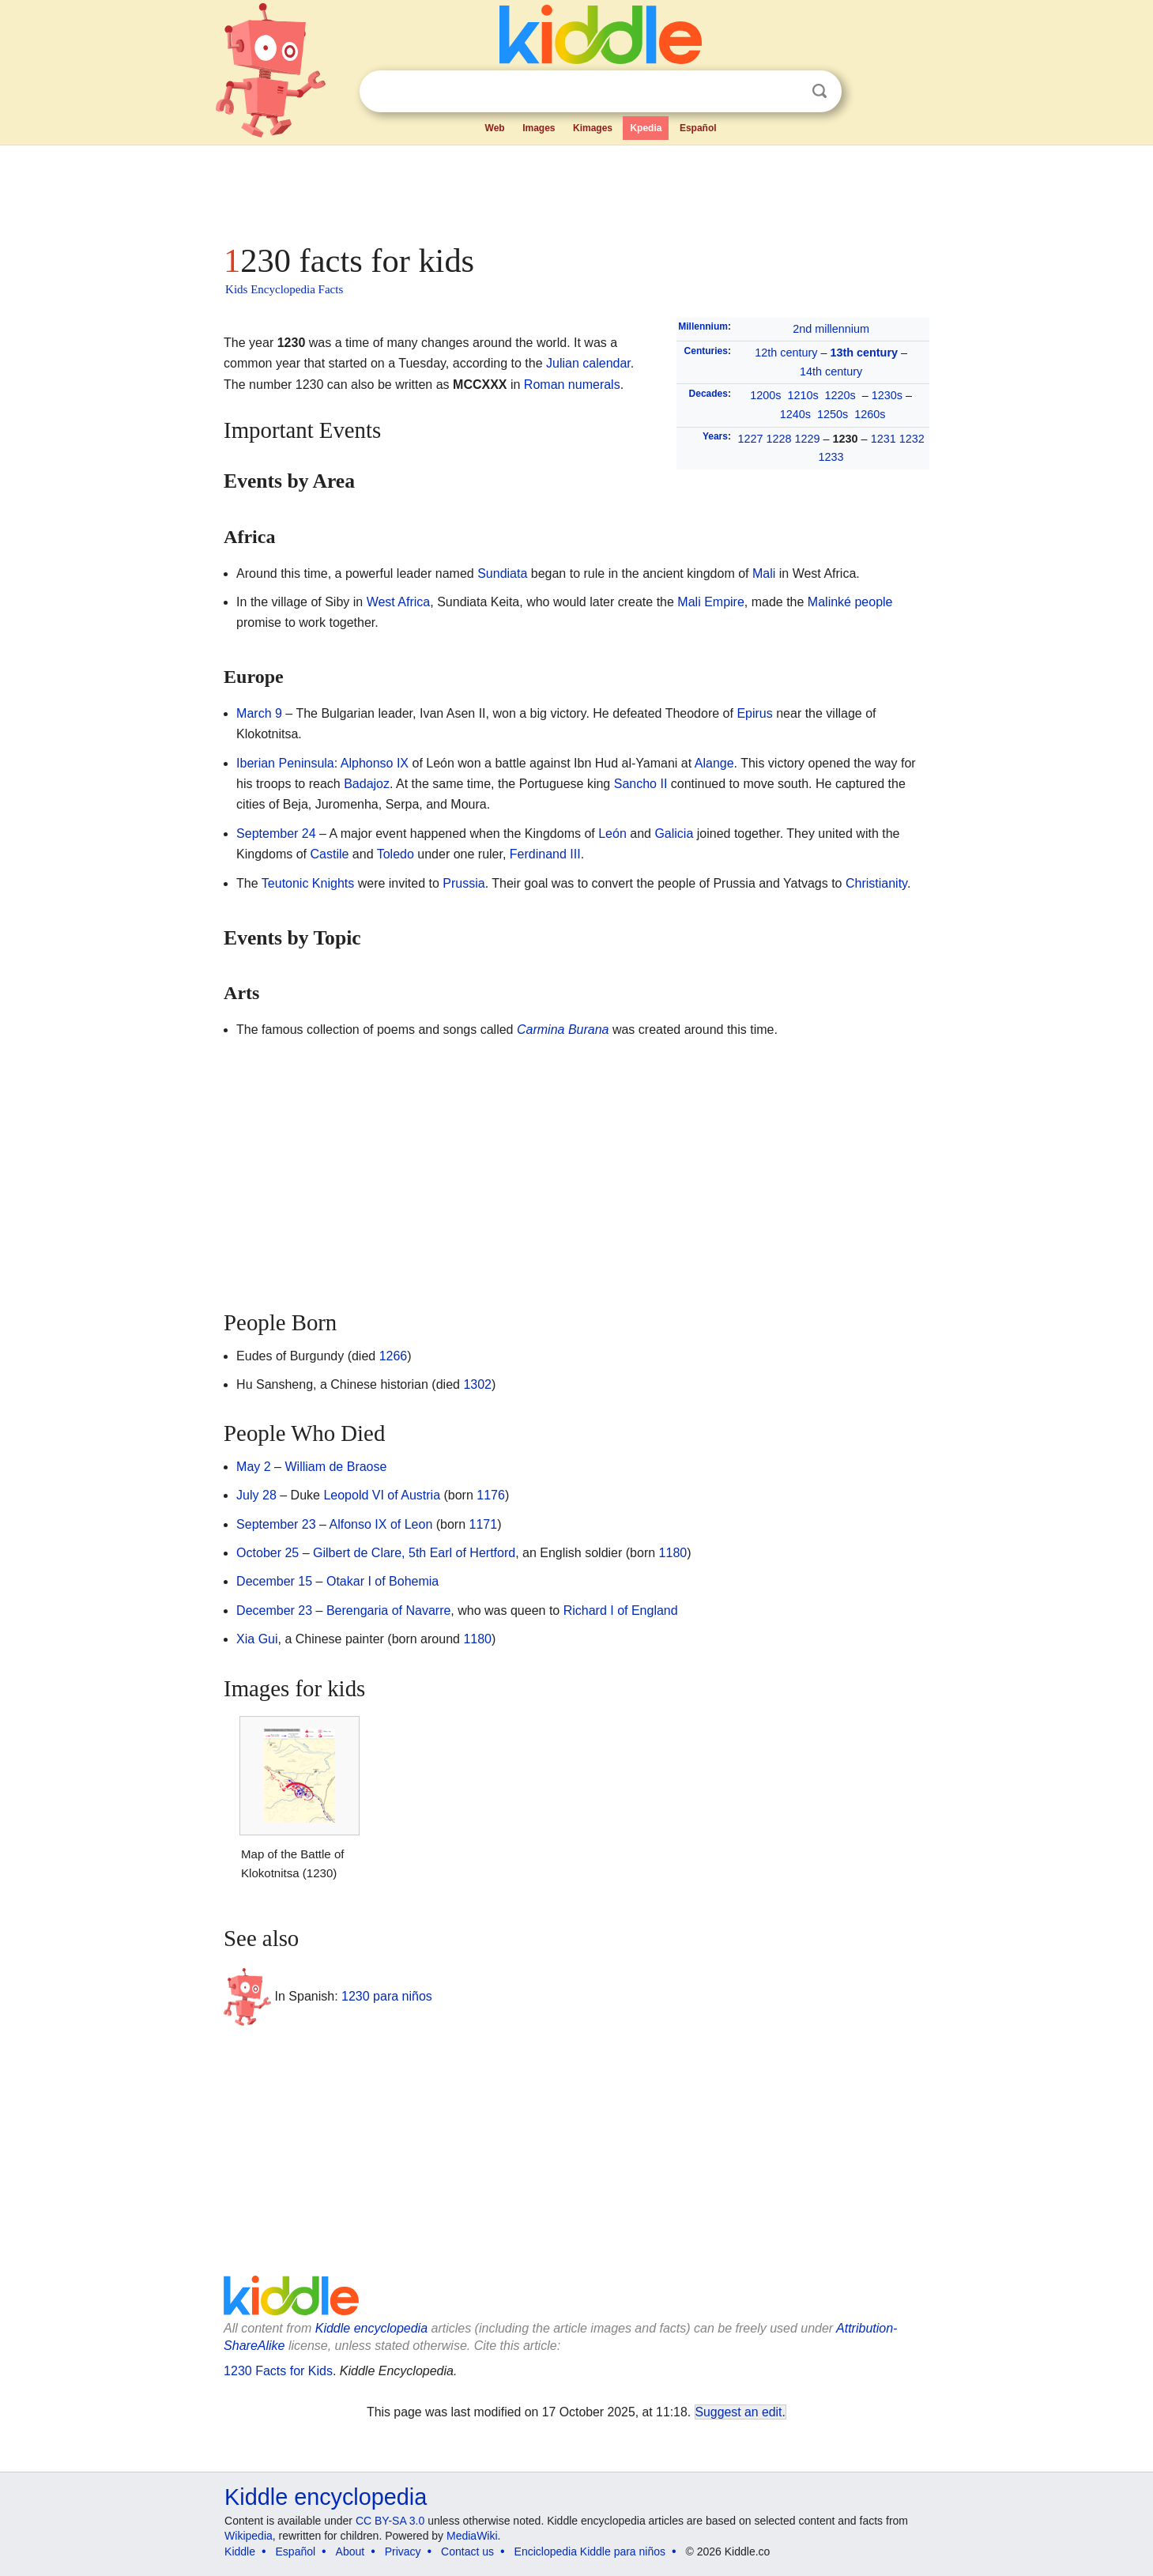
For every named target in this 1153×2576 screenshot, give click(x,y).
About (350, 2551)
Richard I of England (620, 1610)
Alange (714, 763)
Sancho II (641, 783)
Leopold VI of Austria (381, 1495)
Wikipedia (248, 2535)
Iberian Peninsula (285, 763)
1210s (802, 395)
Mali (763, 573)
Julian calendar (588, 363)
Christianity (876, 883)
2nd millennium (831, 328)
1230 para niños (386, 1995)
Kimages (592, 128)
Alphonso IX (375, 763)
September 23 (276, 1524)
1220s (840, 395)
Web (495, 128)
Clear (787, 91)
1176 (491, 1495)
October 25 (267, 1553)
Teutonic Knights (308, 883)
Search (819, 91)
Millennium (703, 326)
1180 (673, 1553)
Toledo (395, 854)
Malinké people (850, 602)
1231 (883, 438)
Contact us (467, 2551)
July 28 (256, 1495)
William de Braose (335, 1466)
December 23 (274, 1610)
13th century (864, 352)
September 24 (276, 833)
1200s (765, 395)
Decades (708, 393)
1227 (750, 438)
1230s (887, 395)
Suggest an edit (738, 2412)
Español (698, 128)
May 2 (253, 1466)
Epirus (754, 713)
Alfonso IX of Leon (381, 1524)
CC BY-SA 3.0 (390, 2520)
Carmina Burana (563, 1029)
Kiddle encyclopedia (371, 2328)
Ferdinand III (545, 854)
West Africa (399, 602)
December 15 (274, 1581)
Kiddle (239, 2551)
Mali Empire (710, 602)
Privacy (403, 2551)
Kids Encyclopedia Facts (284, 289)
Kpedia (645, 128)
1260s (869, 414)
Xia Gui (256, 1639)
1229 (807, 438)
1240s (795, 414)
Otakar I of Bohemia (382, 1581)
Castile (329, 854)
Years (715, 436)
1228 (779, 438)
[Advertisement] (575, 189)
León (612, 833)
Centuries (706, 350)
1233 (831, 457)
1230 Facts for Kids (278, 2371)
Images (538, 128)
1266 (393, 1356)
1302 (477, 1384)
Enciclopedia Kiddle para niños (589, 2551)
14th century (831, 371)
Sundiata (502, 573)
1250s (832, 414)
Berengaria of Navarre (388, 1610)
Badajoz (367, 783)
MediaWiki (472, 2535)
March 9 (259, 713)
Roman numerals (572, 384)
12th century (786, 352)
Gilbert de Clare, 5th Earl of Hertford (414, 1553)
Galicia (673, 833)
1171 (483, 1524)
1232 (912, 438)
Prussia (463, 883)
